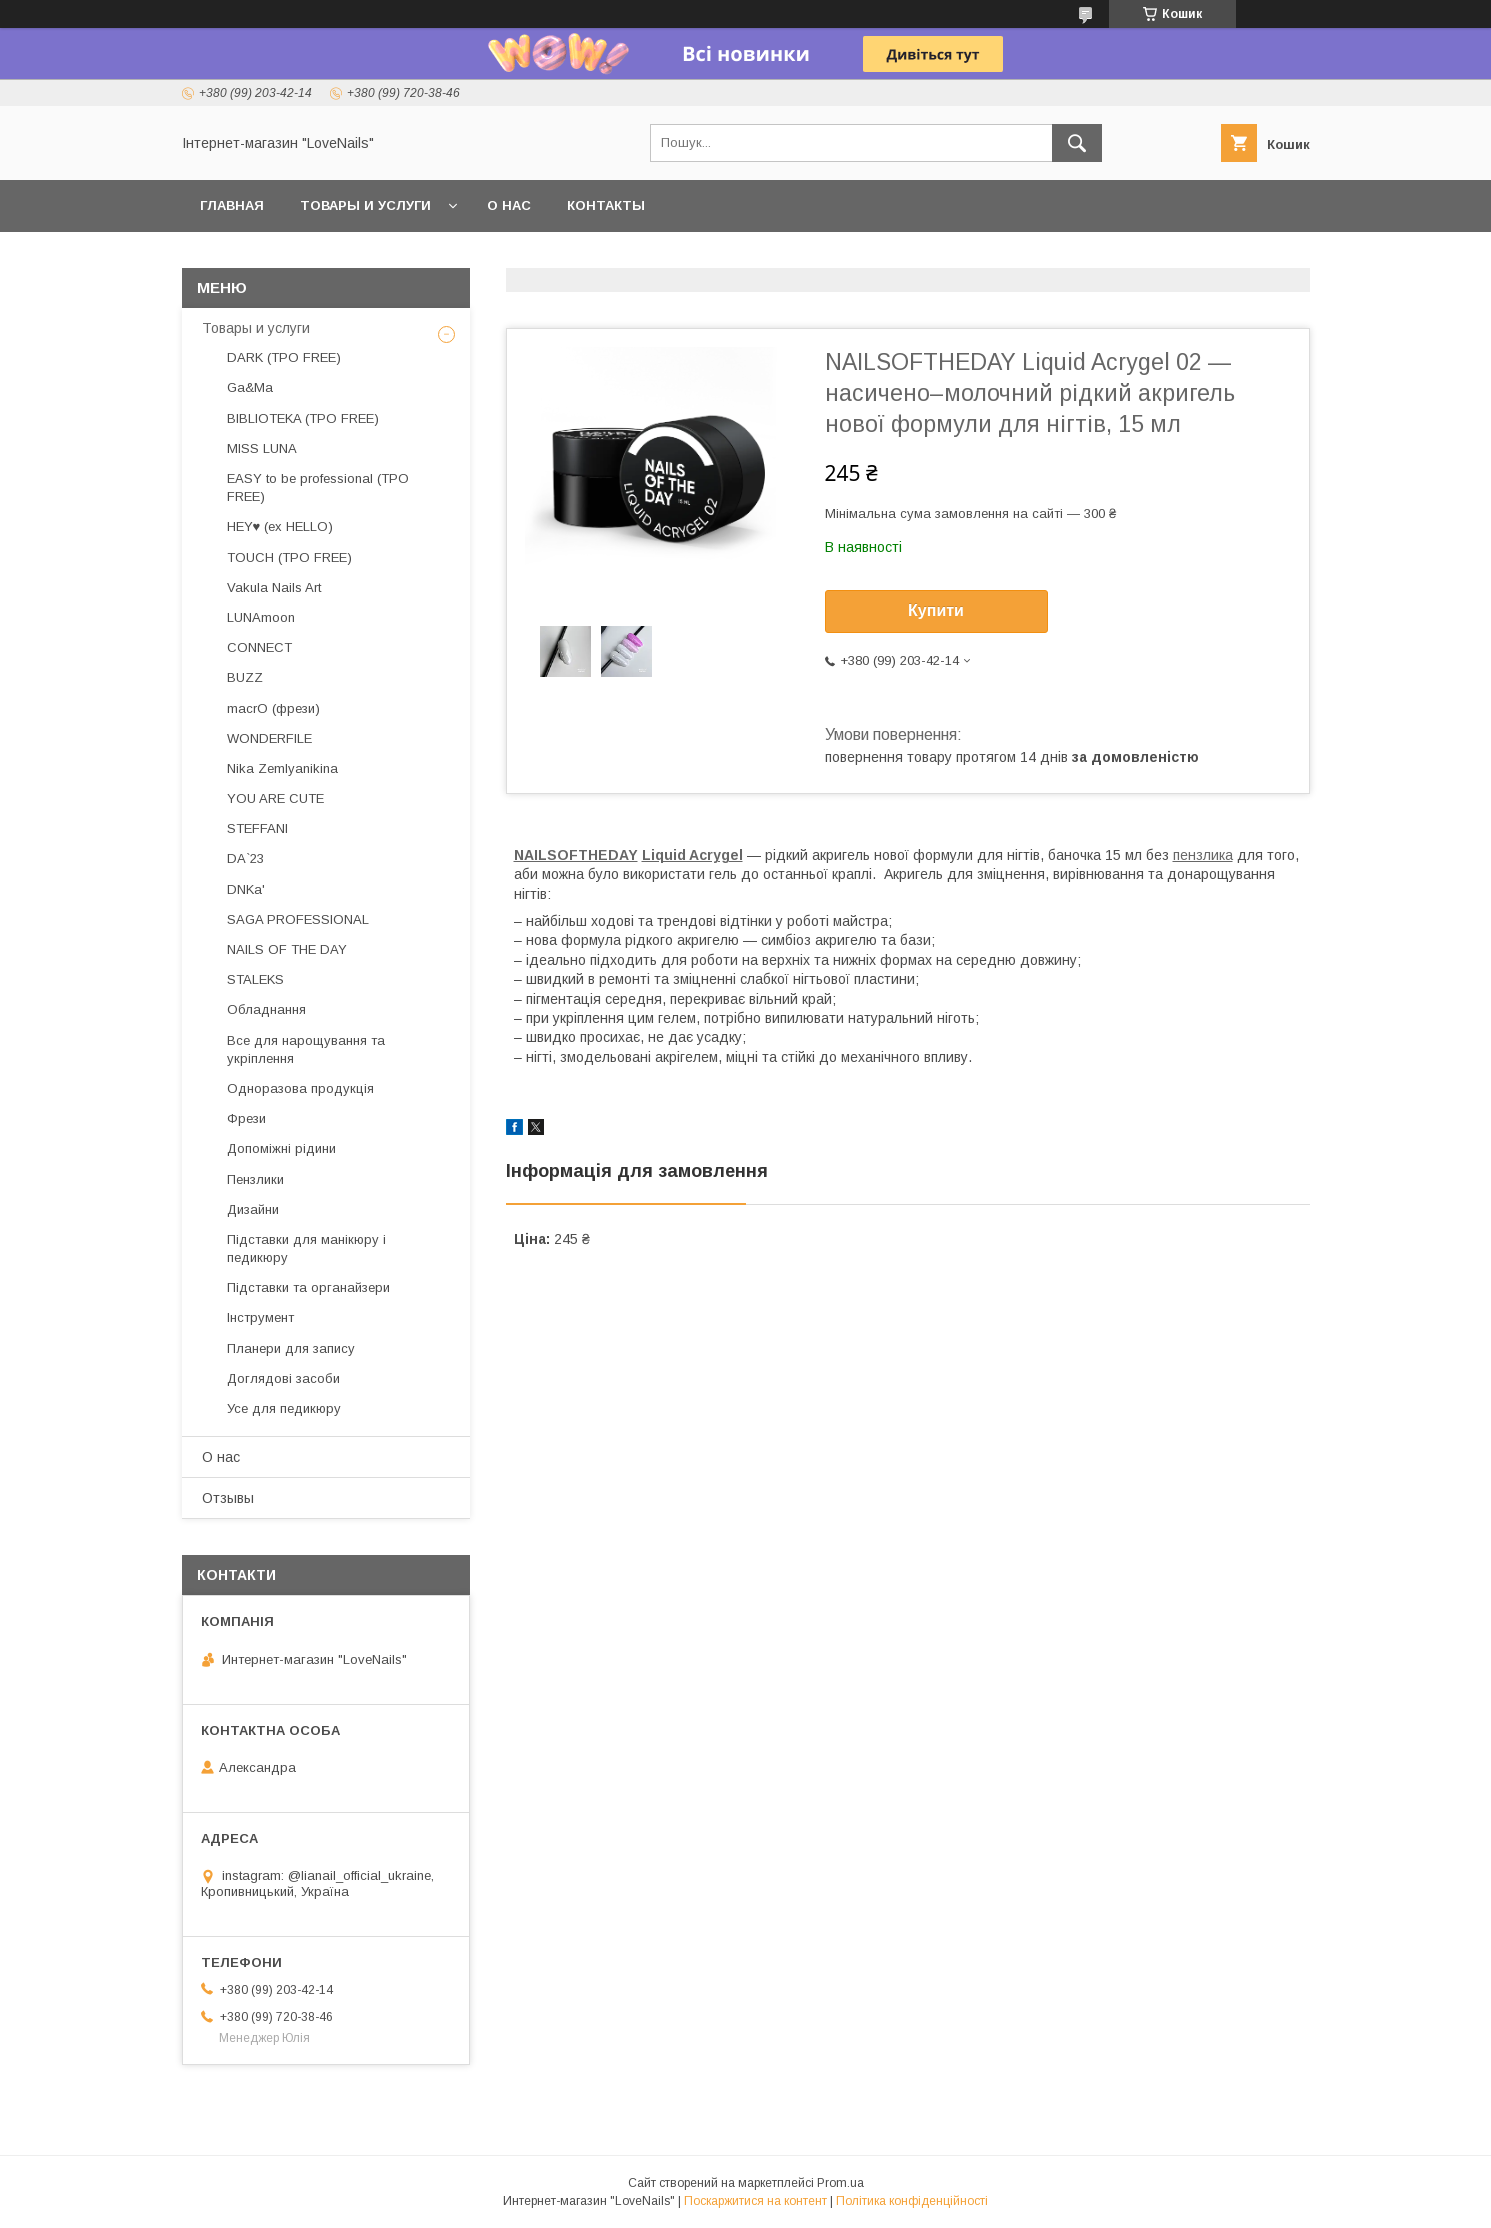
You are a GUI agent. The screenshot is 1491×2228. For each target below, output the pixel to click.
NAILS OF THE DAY (287, 949)
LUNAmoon (261, 617)
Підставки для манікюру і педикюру (306, 1248)
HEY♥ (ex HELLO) (280, 526)
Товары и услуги (365, 205)
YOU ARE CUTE (275, 798)
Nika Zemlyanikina (282, 768)
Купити (936, 610)
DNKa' (246, 889)
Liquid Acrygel (692, 855)
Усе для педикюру (284, 1408)
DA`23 (245, 858)
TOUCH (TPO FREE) (289, 557)
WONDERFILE (269, 738)
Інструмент (260, 1317)
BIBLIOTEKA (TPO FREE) (303, 418)
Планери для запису (291, 1348)
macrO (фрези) (273, 708)
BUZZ (245, 677)
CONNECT (259, 647)
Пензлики (255, 1179)
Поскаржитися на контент (755, 2201)
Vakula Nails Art (274, 587)
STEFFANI (257, 828)
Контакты (606, 205)
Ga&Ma (250, 387)
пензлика (1203, 855)
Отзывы (228, 1498)
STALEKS (255, 979)
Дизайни (253, 1209)
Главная (232, 205)
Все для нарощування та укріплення (306, 1049)
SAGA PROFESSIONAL (298, 919)
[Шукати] (1077, 143)
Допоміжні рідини (281, 1148)
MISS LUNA (262, 448)
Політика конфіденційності (912, 2201)
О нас (509, 205)
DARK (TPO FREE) (284, 357)
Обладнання (266, 1009)
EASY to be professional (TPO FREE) (318, 487)
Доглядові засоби (283, 1378)
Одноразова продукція (300, 1088)
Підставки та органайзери (308, 1287)
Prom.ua (840, 2183)
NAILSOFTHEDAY (576, 855)
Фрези (246, 1118)
